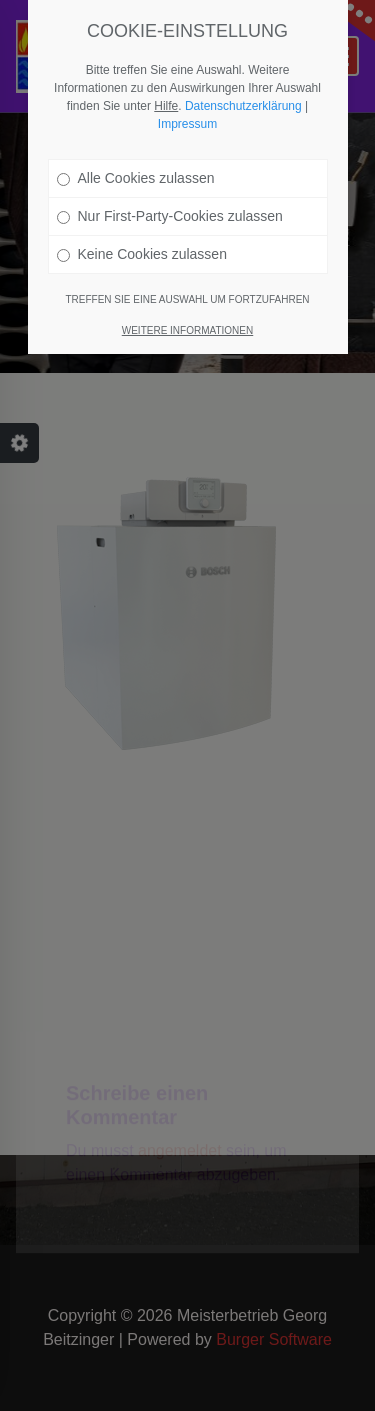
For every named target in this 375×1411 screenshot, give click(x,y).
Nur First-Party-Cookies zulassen (170, 216)
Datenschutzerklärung (243, 106)
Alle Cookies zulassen (136, 178)
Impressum (187, 124)
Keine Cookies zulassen (142, 254)
